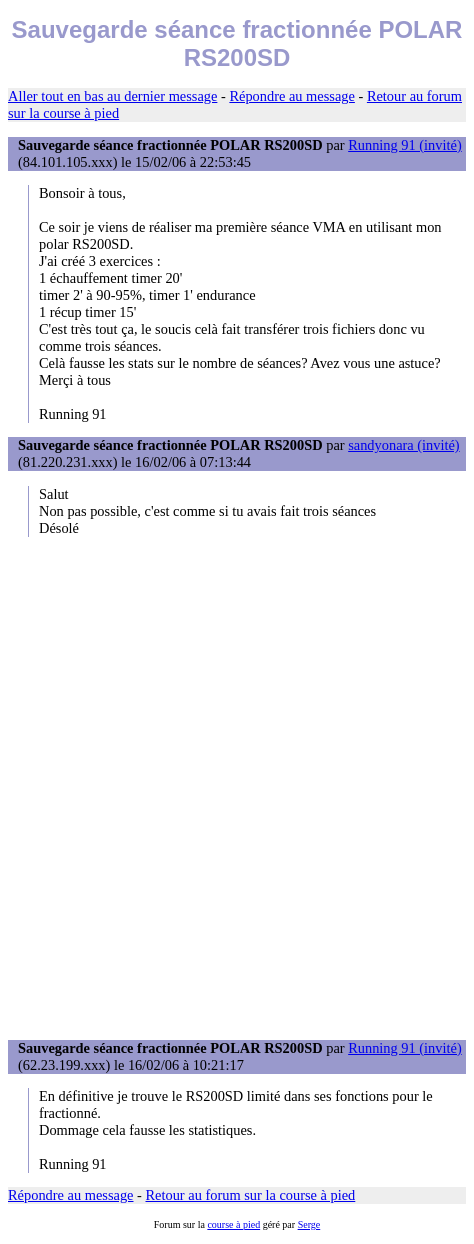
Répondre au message (291, 96)
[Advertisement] (237, 788)
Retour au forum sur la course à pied (251, 1195)
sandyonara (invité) (404, 445)
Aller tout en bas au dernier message (112, 96)
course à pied (233, 1224)
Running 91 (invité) (405, 145)
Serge (309, 1224)
